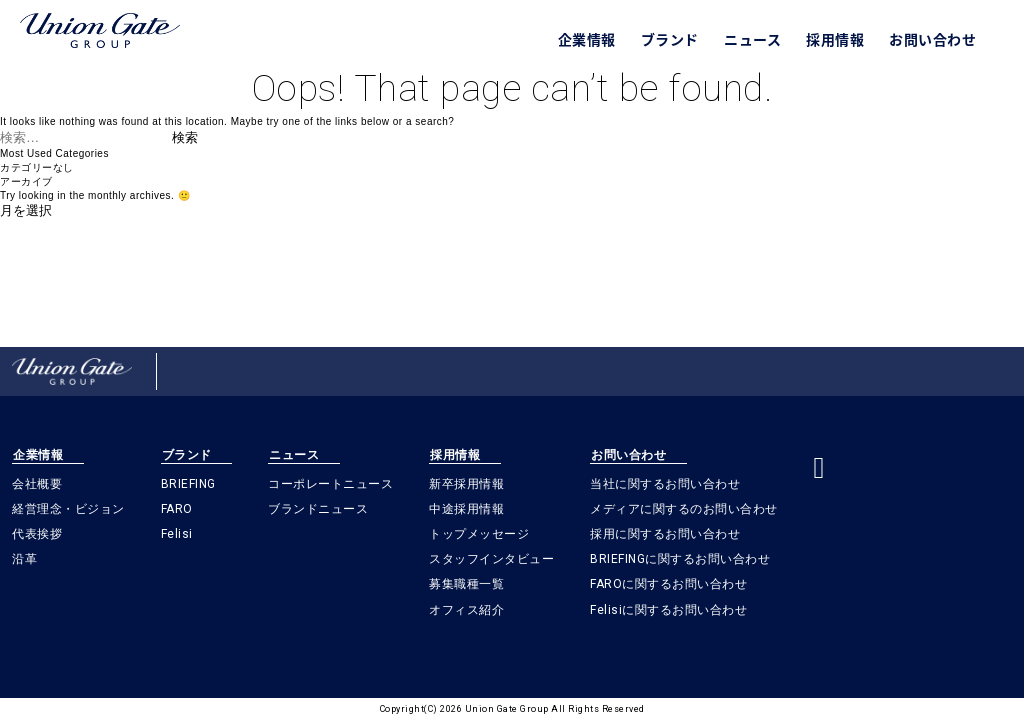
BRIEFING (188, 484)
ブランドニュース (318, 509)
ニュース (752, 39)
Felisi (177, 534)
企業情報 (587, 39)
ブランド (670, 39)
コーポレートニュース (330, 484)
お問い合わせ (932, 39)
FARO (177, 509)
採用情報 (835, 39)
